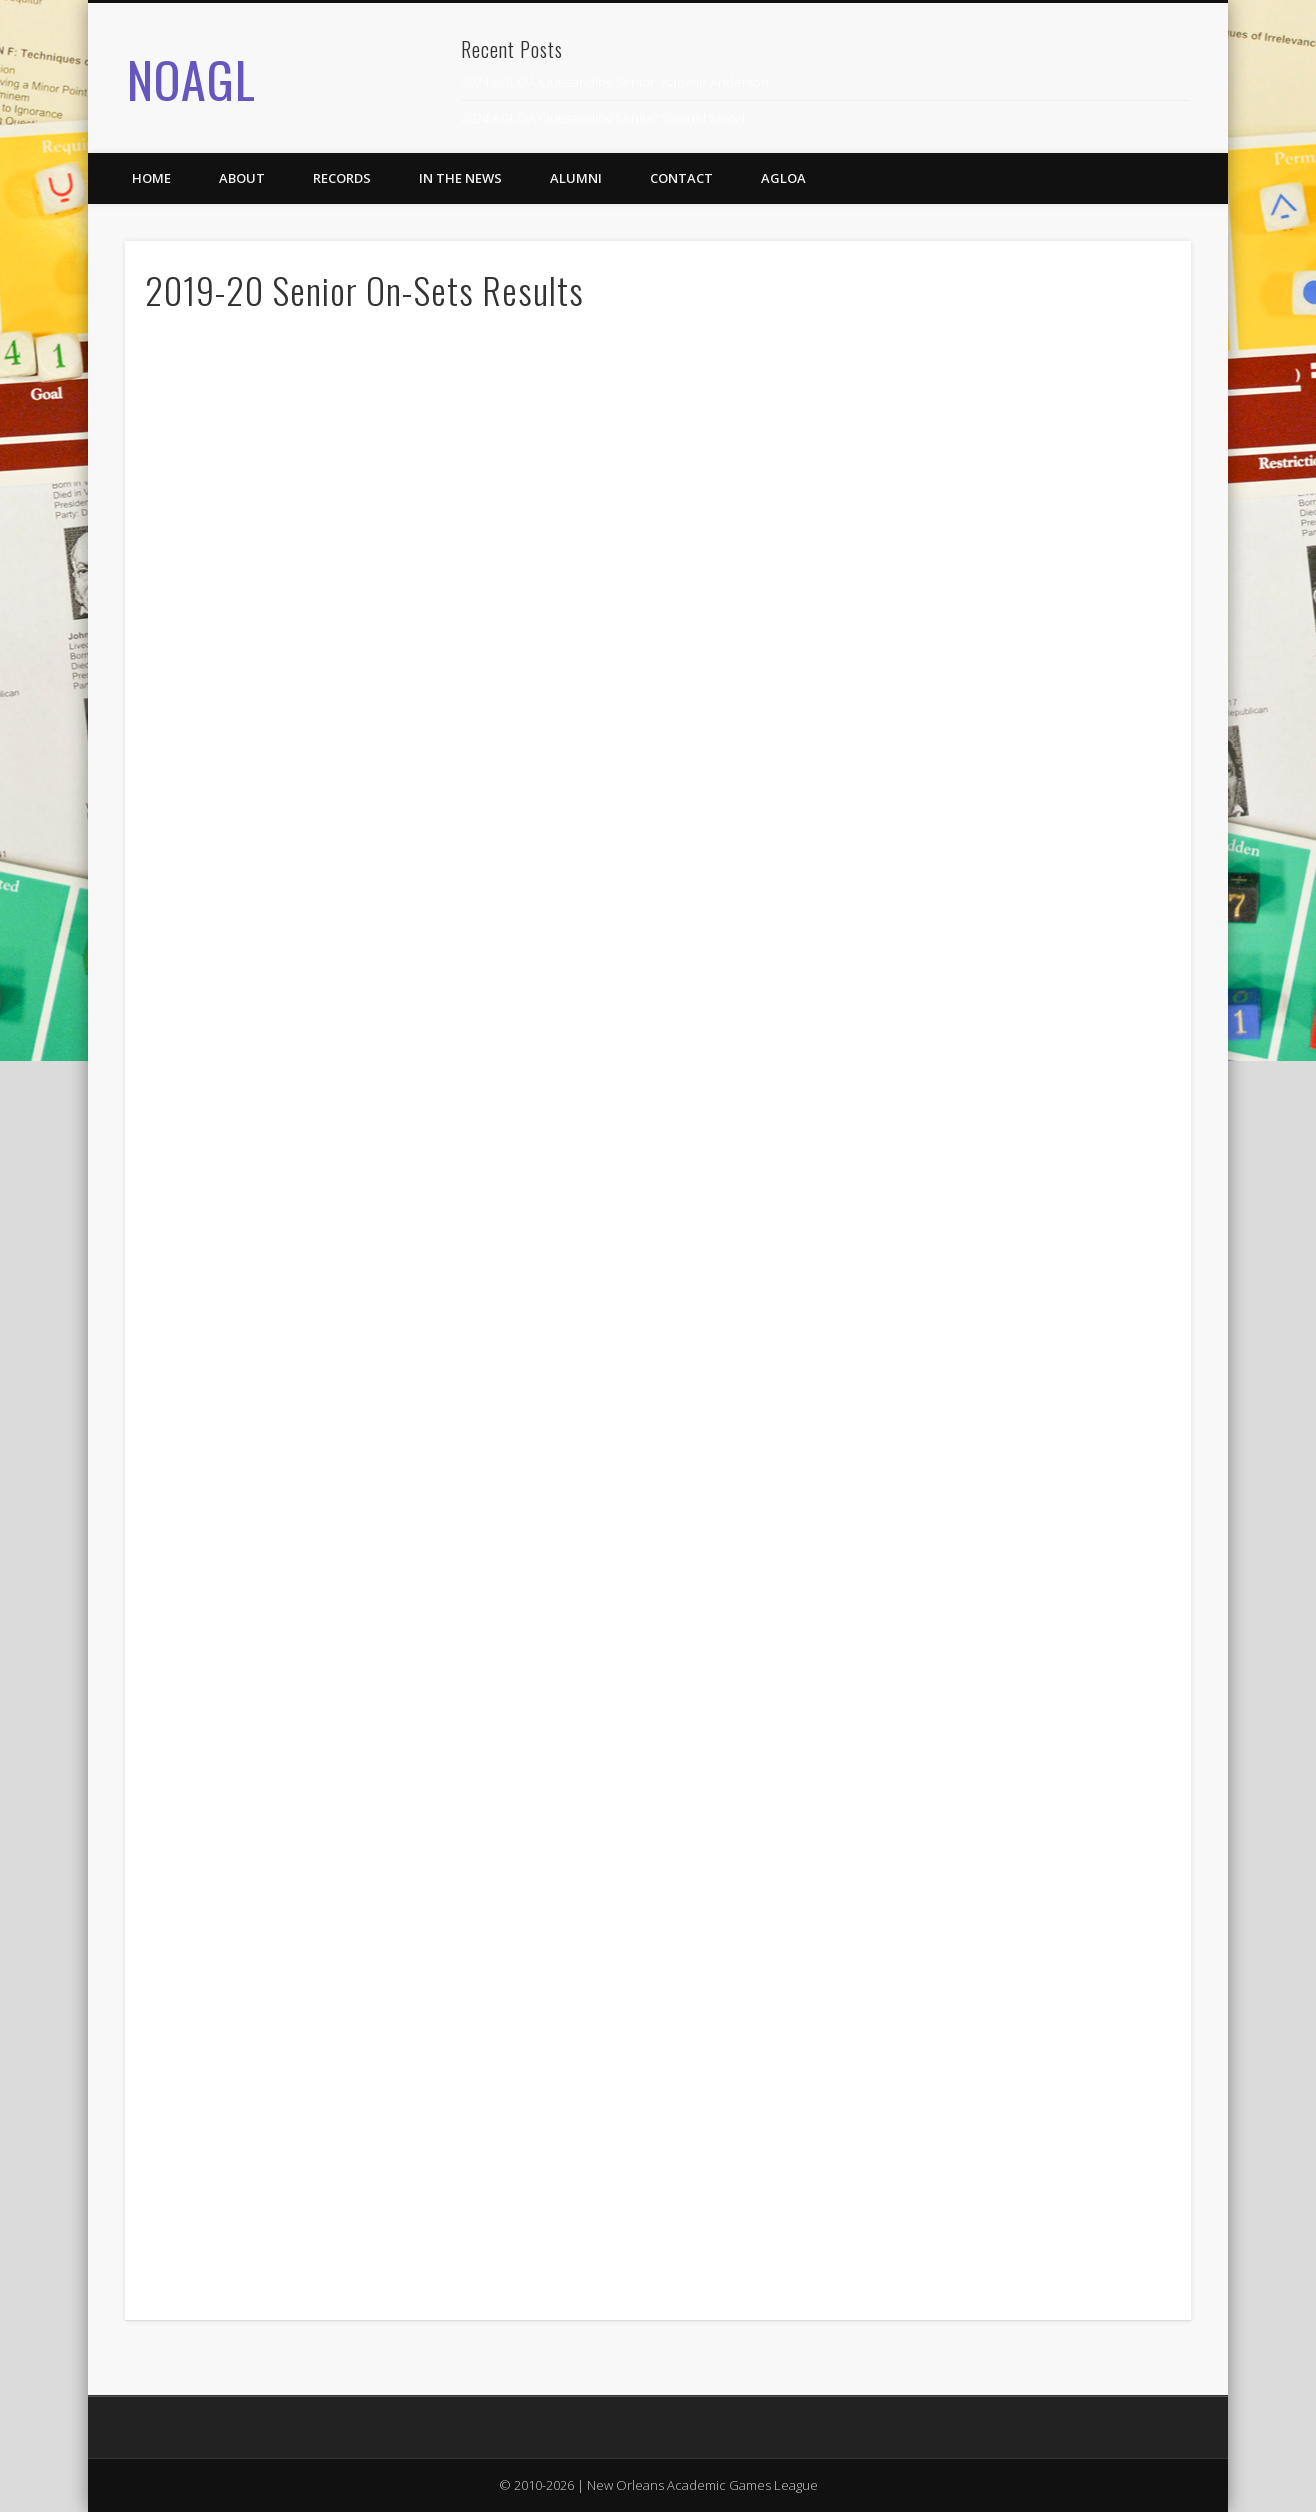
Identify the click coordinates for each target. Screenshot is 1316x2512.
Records (342, 178)
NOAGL (191, 78)
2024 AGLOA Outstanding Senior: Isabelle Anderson (615, 82)
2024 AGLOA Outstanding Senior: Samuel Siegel (603, 118)
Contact (681, 178)
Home (151, 178)
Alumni (576, 178)
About (242, 178)
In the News (460, 178)
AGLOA (783, 178)
